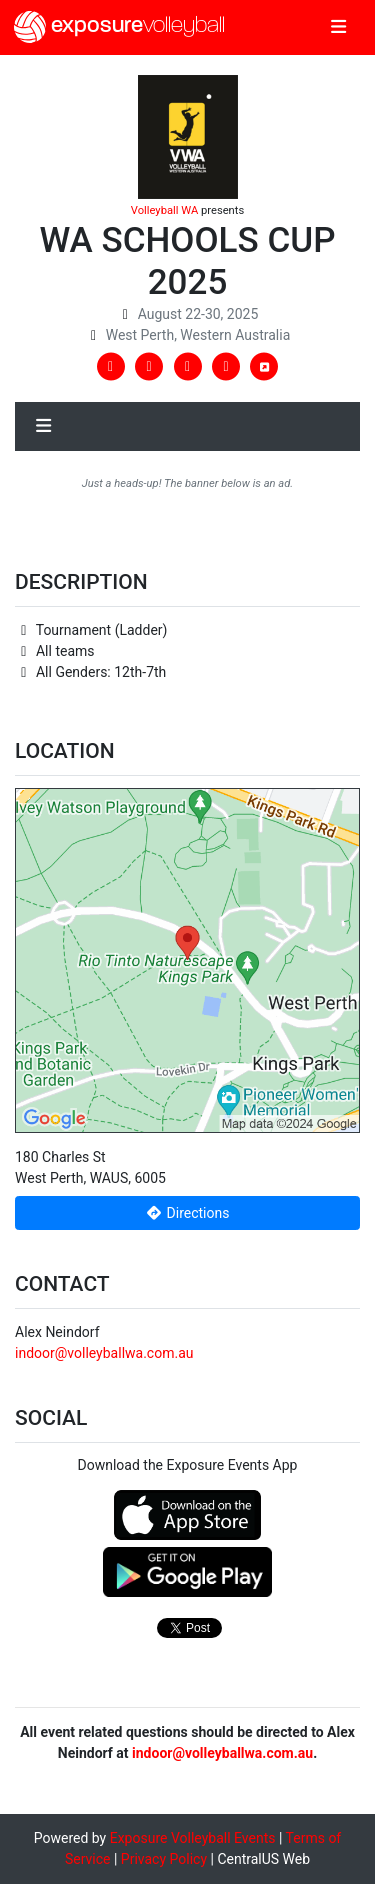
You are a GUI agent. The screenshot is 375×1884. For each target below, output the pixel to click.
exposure (119, 27)
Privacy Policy (164, 1859)
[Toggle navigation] (338, 28)
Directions (188, 1213)
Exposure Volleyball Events (193, 1838)
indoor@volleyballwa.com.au (104, 1353)
